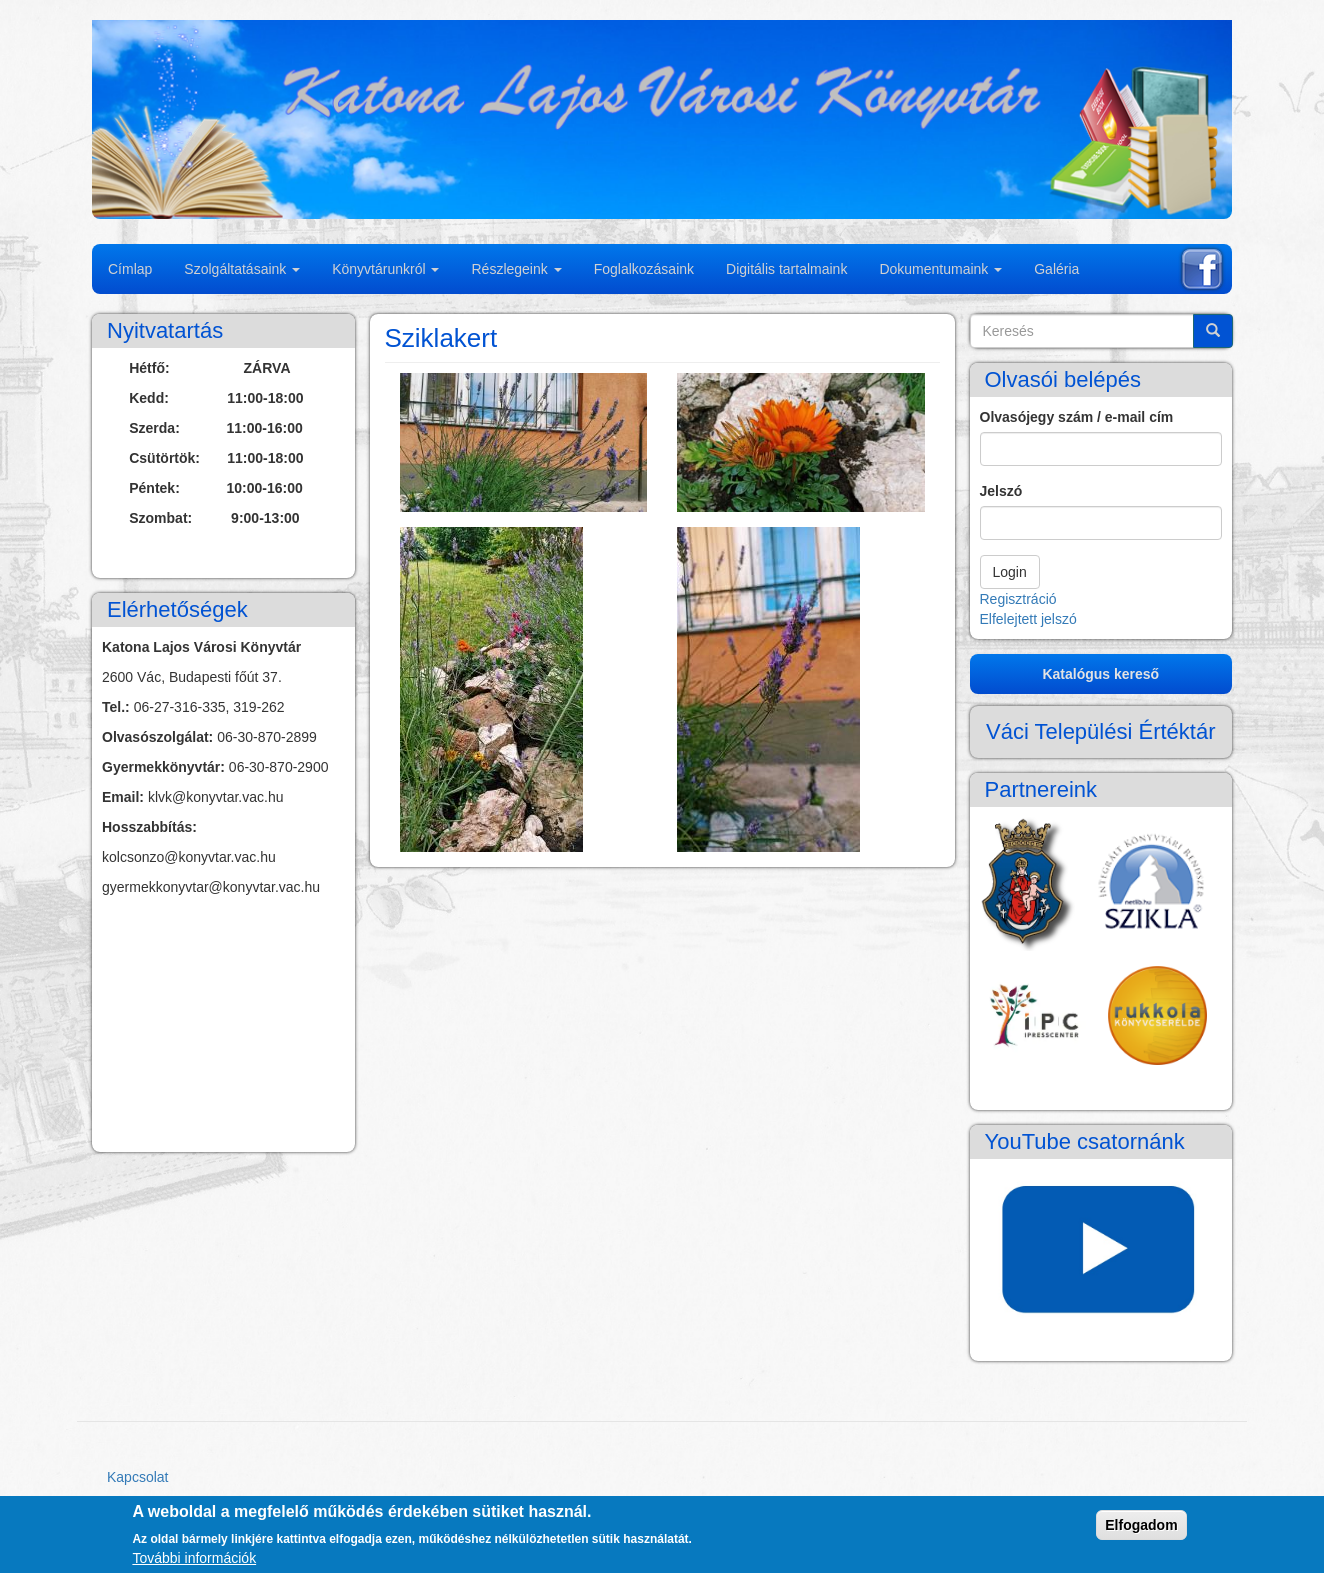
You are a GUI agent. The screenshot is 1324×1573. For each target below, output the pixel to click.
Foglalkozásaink (644, 269)
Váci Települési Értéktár (1101, 731)
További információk (194, 1558)
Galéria (1056, 269)
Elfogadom (1141, 1525)
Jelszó (1001, 491)
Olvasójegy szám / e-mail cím (1077, 417)
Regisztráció (1018, 599)
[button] (524, 442)
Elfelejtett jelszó (1028, 619)
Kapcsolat (137, 1477)
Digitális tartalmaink (786, 269)
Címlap (130, 269)
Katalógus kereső (1100, 674)
